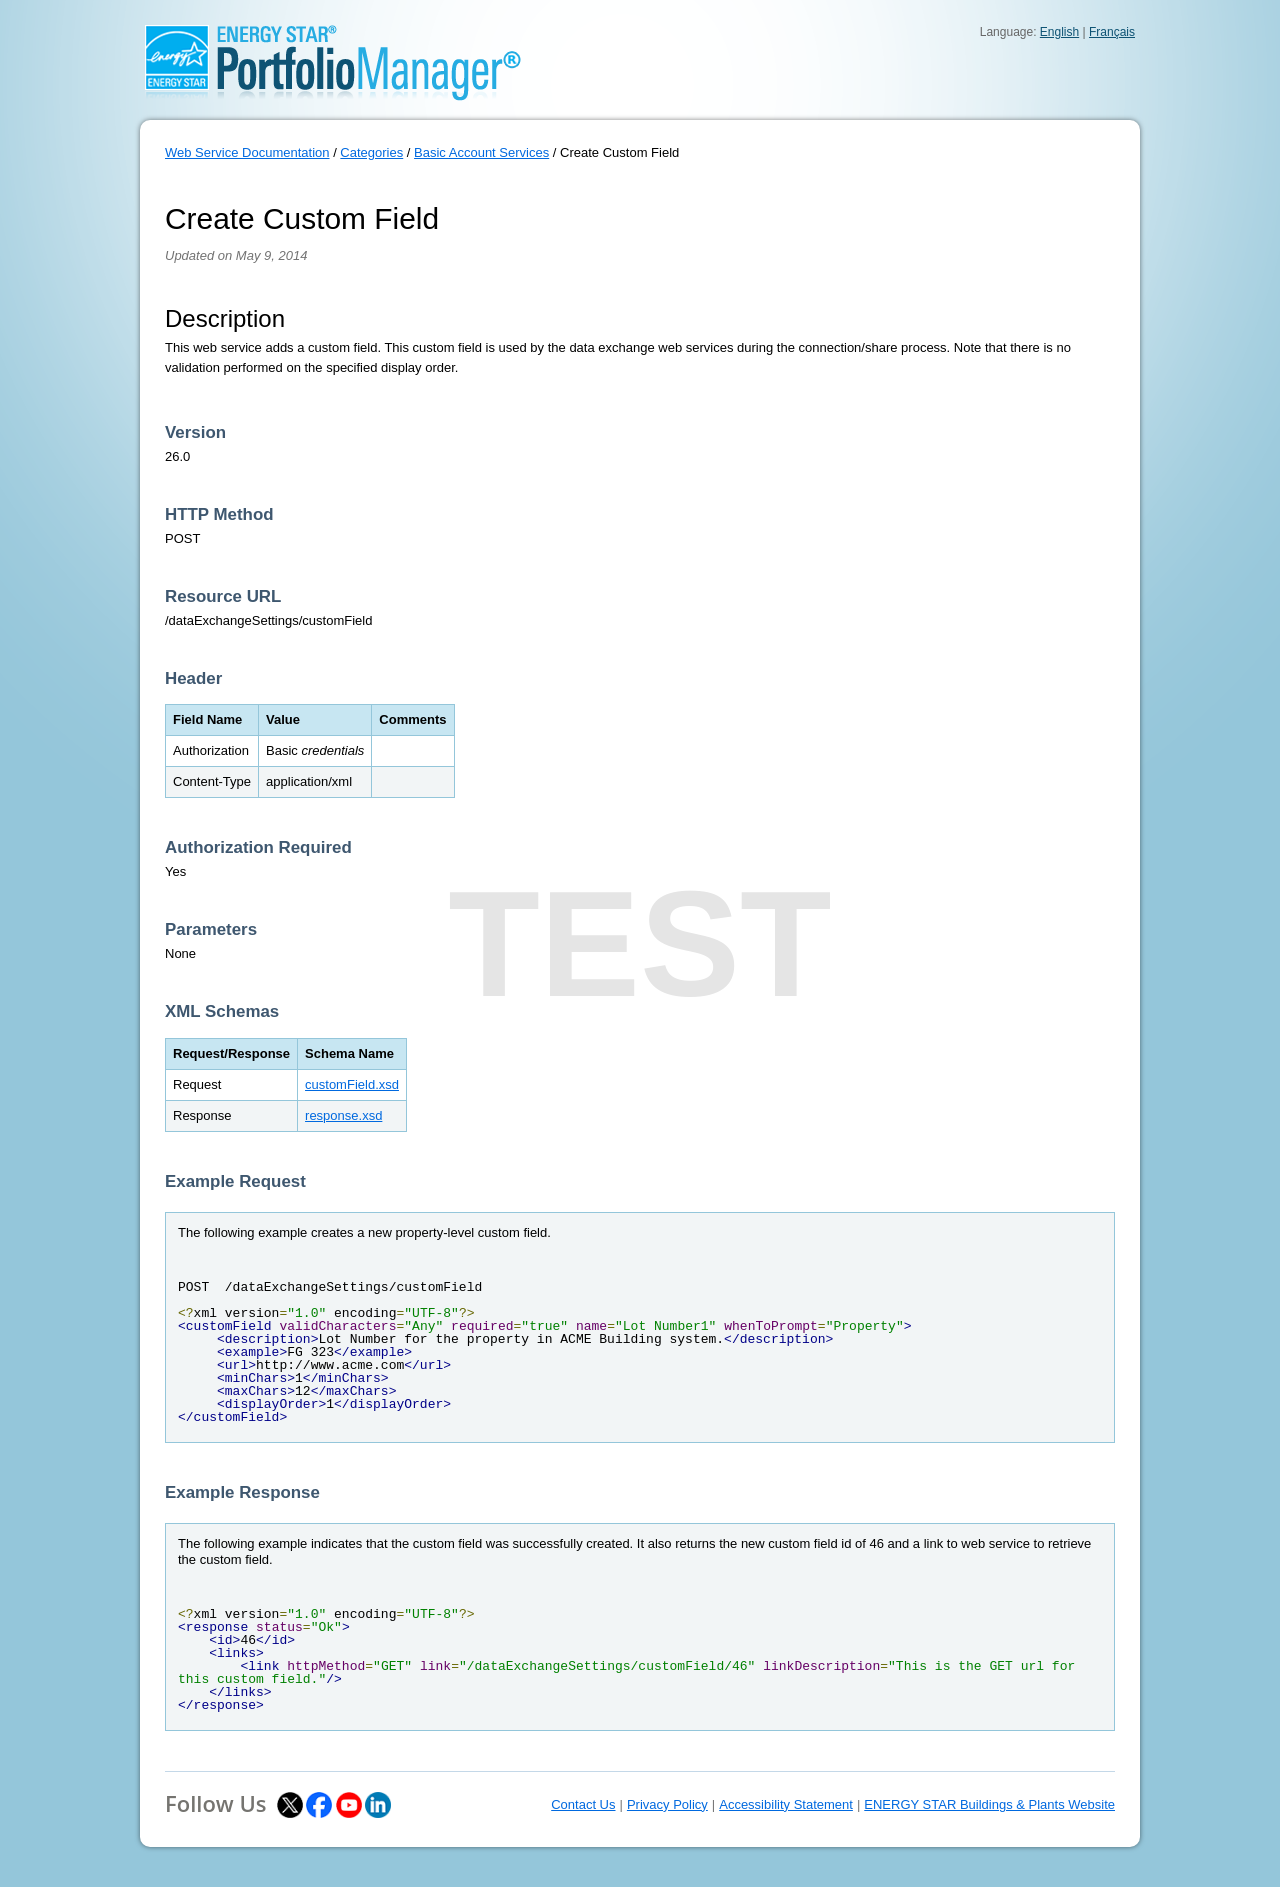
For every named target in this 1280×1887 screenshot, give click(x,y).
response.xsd (343, 1115)
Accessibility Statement (786, 1804)
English (1059, 32)
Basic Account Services (481, 152)
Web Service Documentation (247, 152)
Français (1112, 32)
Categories (371, 152)
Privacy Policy (667, 1804)
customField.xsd (352, 1084)
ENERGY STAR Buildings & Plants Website (989, 1804)
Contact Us (583, 1804)
